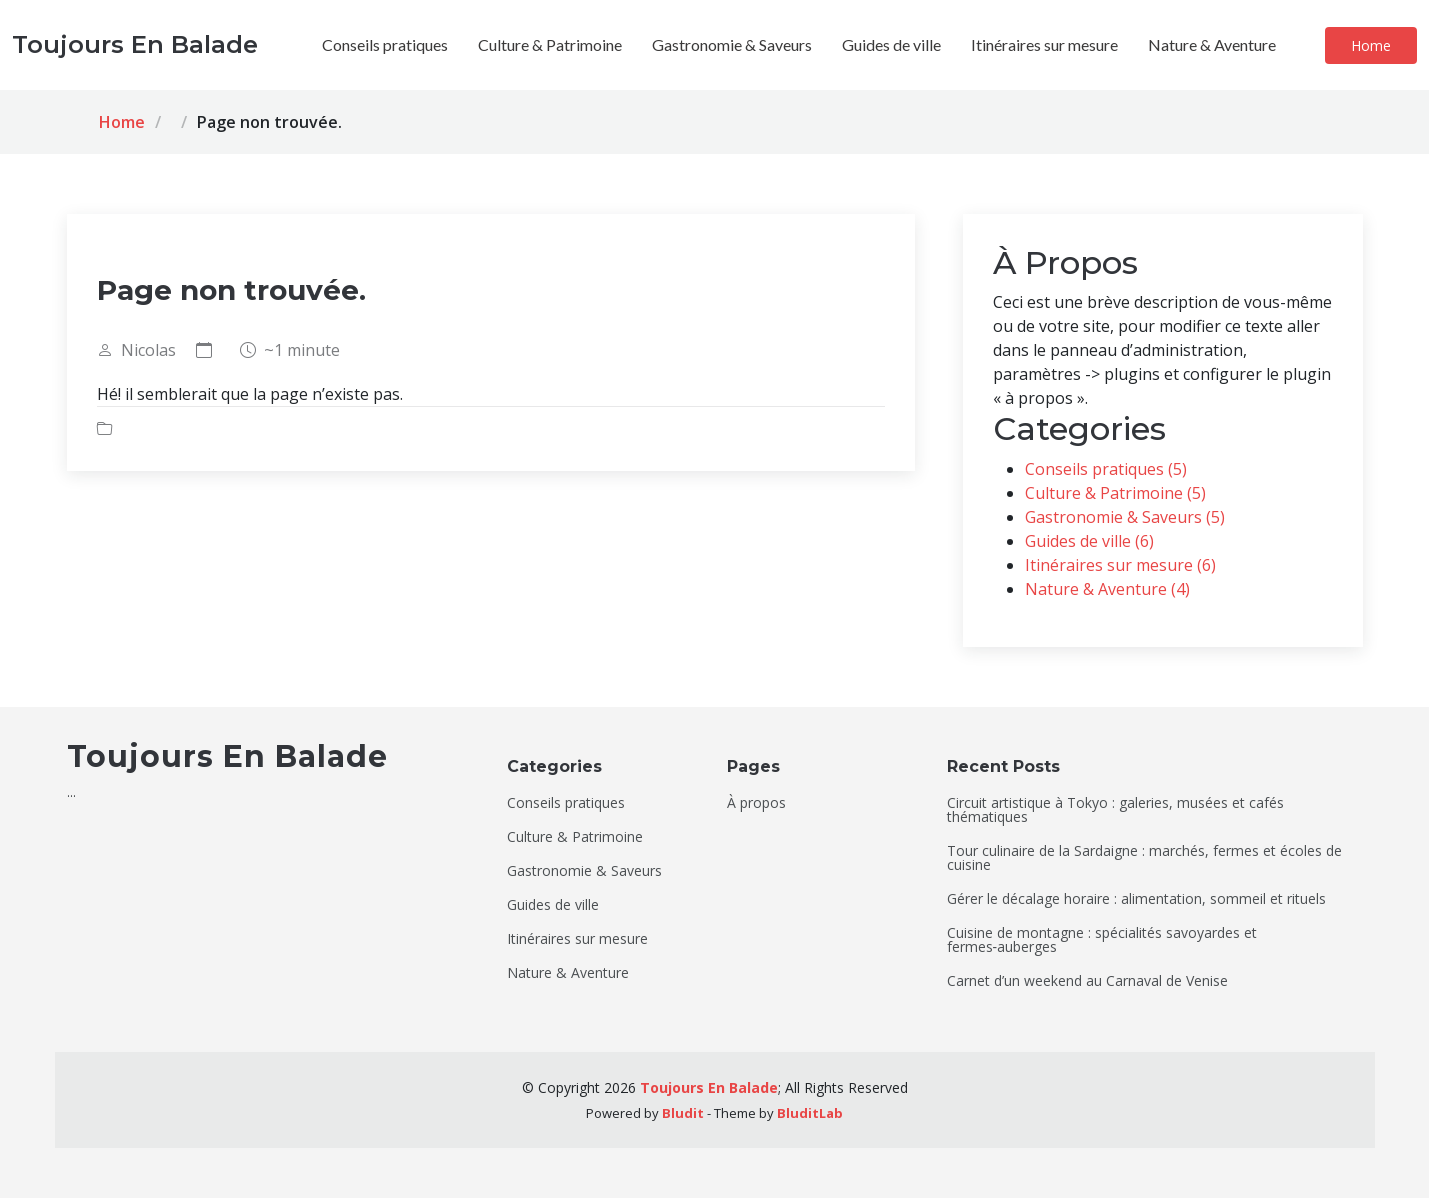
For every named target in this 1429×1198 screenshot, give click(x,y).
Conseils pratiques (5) (1106, 469)
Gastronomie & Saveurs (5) (1125, 517)
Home (1371, 45)
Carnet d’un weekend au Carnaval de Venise (1087, 981)
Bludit (683, 1113)
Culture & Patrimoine (550, 44)
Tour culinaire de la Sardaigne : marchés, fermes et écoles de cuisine (1144, 858)
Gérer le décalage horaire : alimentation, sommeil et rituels (1136, 899)
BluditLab (810, 1113)
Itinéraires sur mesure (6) (1120, 565)
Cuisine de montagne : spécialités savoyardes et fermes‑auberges (1102, 940)
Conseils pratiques (385, 44)
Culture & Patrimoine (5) (1115, 493)
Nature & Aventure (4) (1107, 589)
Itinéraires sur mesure (1044, 44)
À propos (756, 803)
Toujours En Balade (709, 1087)
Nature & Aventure (1212, 44)
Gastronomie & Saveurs (732, 44)
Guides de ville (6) (1089, 541)
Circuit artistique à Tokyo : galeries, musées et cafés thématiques (1115, 810)
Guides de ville (891, 44)
